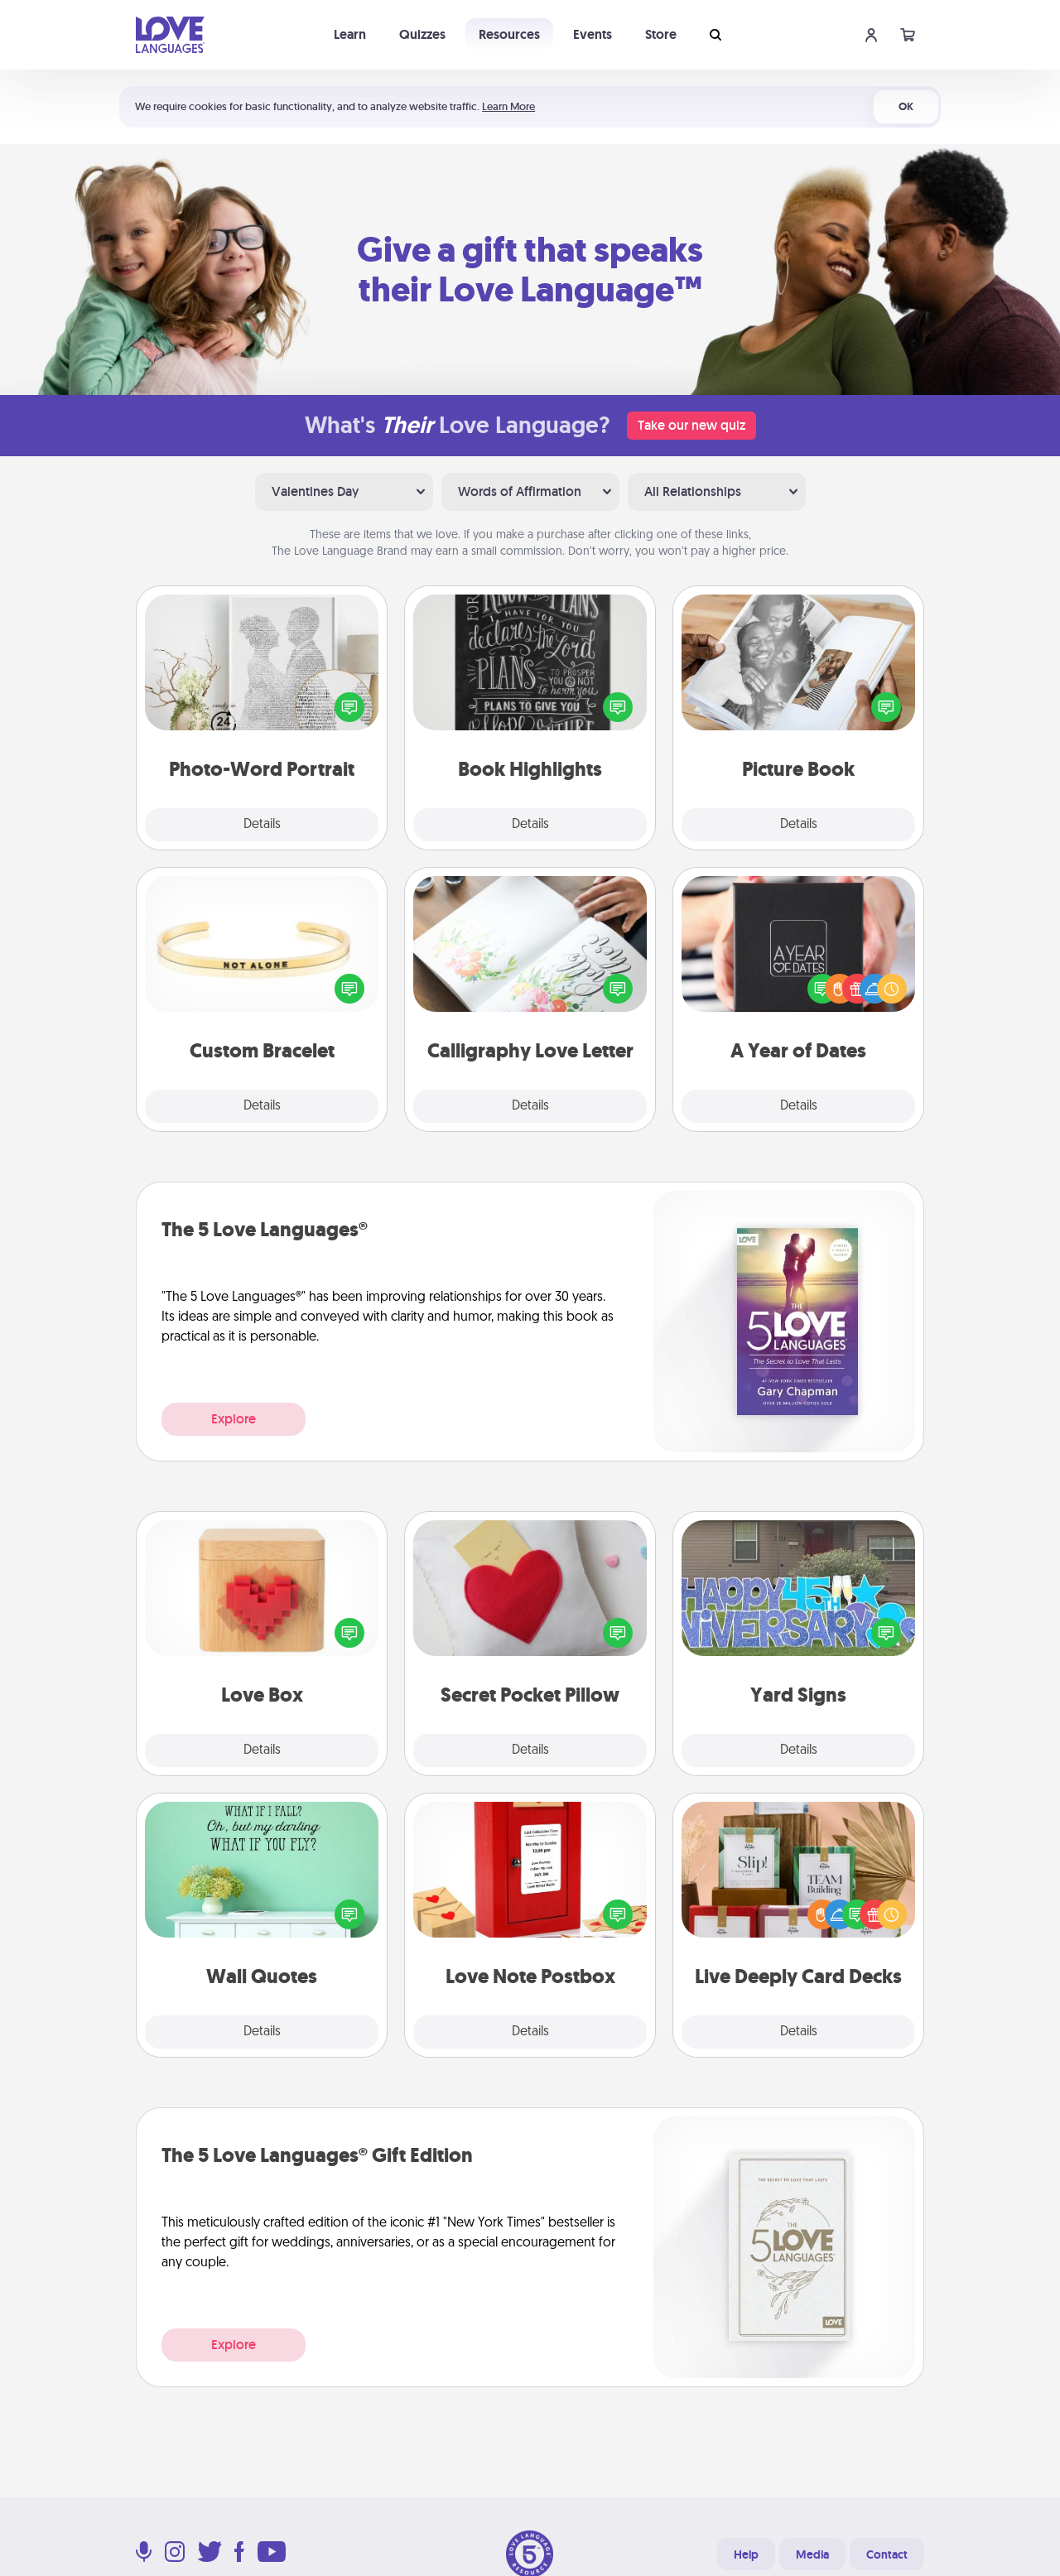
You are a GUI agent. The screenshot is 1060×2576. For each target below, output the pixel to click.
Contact (887, 2554)
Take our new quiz (691, 425)
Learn (350, 34)
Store (661, 34)
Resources (509, 34)
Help (746, 2554)
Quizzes (422, 34)
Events (592, 34)
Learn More (508, 106)
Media (812, 2554)
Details (262, 824)
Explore (233, 1419)
